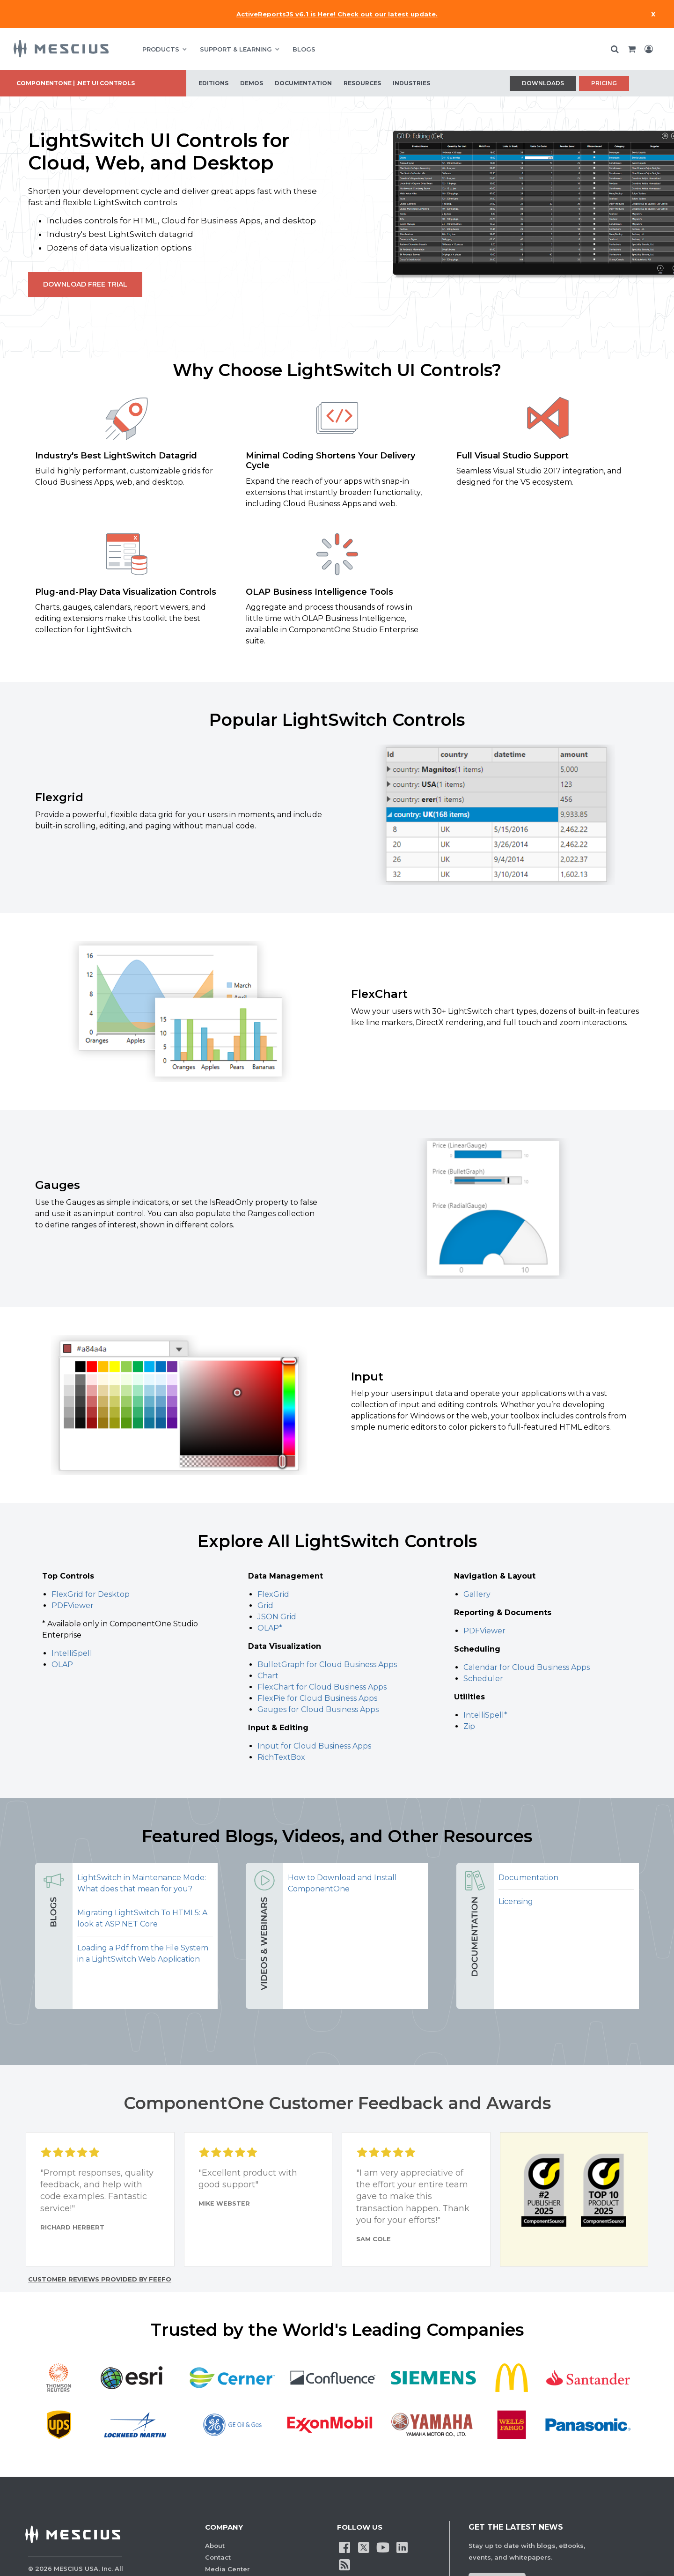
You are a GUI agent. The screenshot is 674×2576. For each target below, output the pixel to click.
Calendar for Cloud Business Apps (526, 1667)
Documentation (528, 1877)
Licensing (515, 1901)
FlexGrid (273, 1594)
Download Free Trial (85, 284)
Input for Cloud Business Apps (314, 1746)
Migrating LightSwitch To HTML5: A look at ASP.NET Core (142, 1918)
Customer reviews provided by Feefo (99, 2279)
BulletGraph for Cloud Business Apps (327, 1664)
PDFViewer (72, 1605)
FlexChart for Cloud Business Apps (322, 1687)
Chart (267, 1675)
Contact (218, 2557)
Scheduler (483, 1678)
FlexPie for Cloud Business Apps (317, 1698)
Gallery (477, 1594)
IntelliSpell (71, 1653)
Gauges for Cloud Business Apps (318, 1709)
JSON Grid (276, 1616)
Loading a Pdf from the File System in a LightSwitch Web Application (142, 1953)
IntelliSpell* (485, 1715)
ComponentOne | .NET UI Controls (75, 83)
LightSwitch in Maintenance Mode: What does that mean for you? (141, 1883)
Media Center (227, 2569)
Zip (469, 1726)
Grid (265, 1605)
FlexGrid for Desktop (90, 1594)
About (215, 2545)
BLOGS (304, 49)
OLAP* (269, 1628)
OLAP (62, 1664)
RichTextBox (281, 1757)
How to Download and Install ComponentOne (342, 1883)
